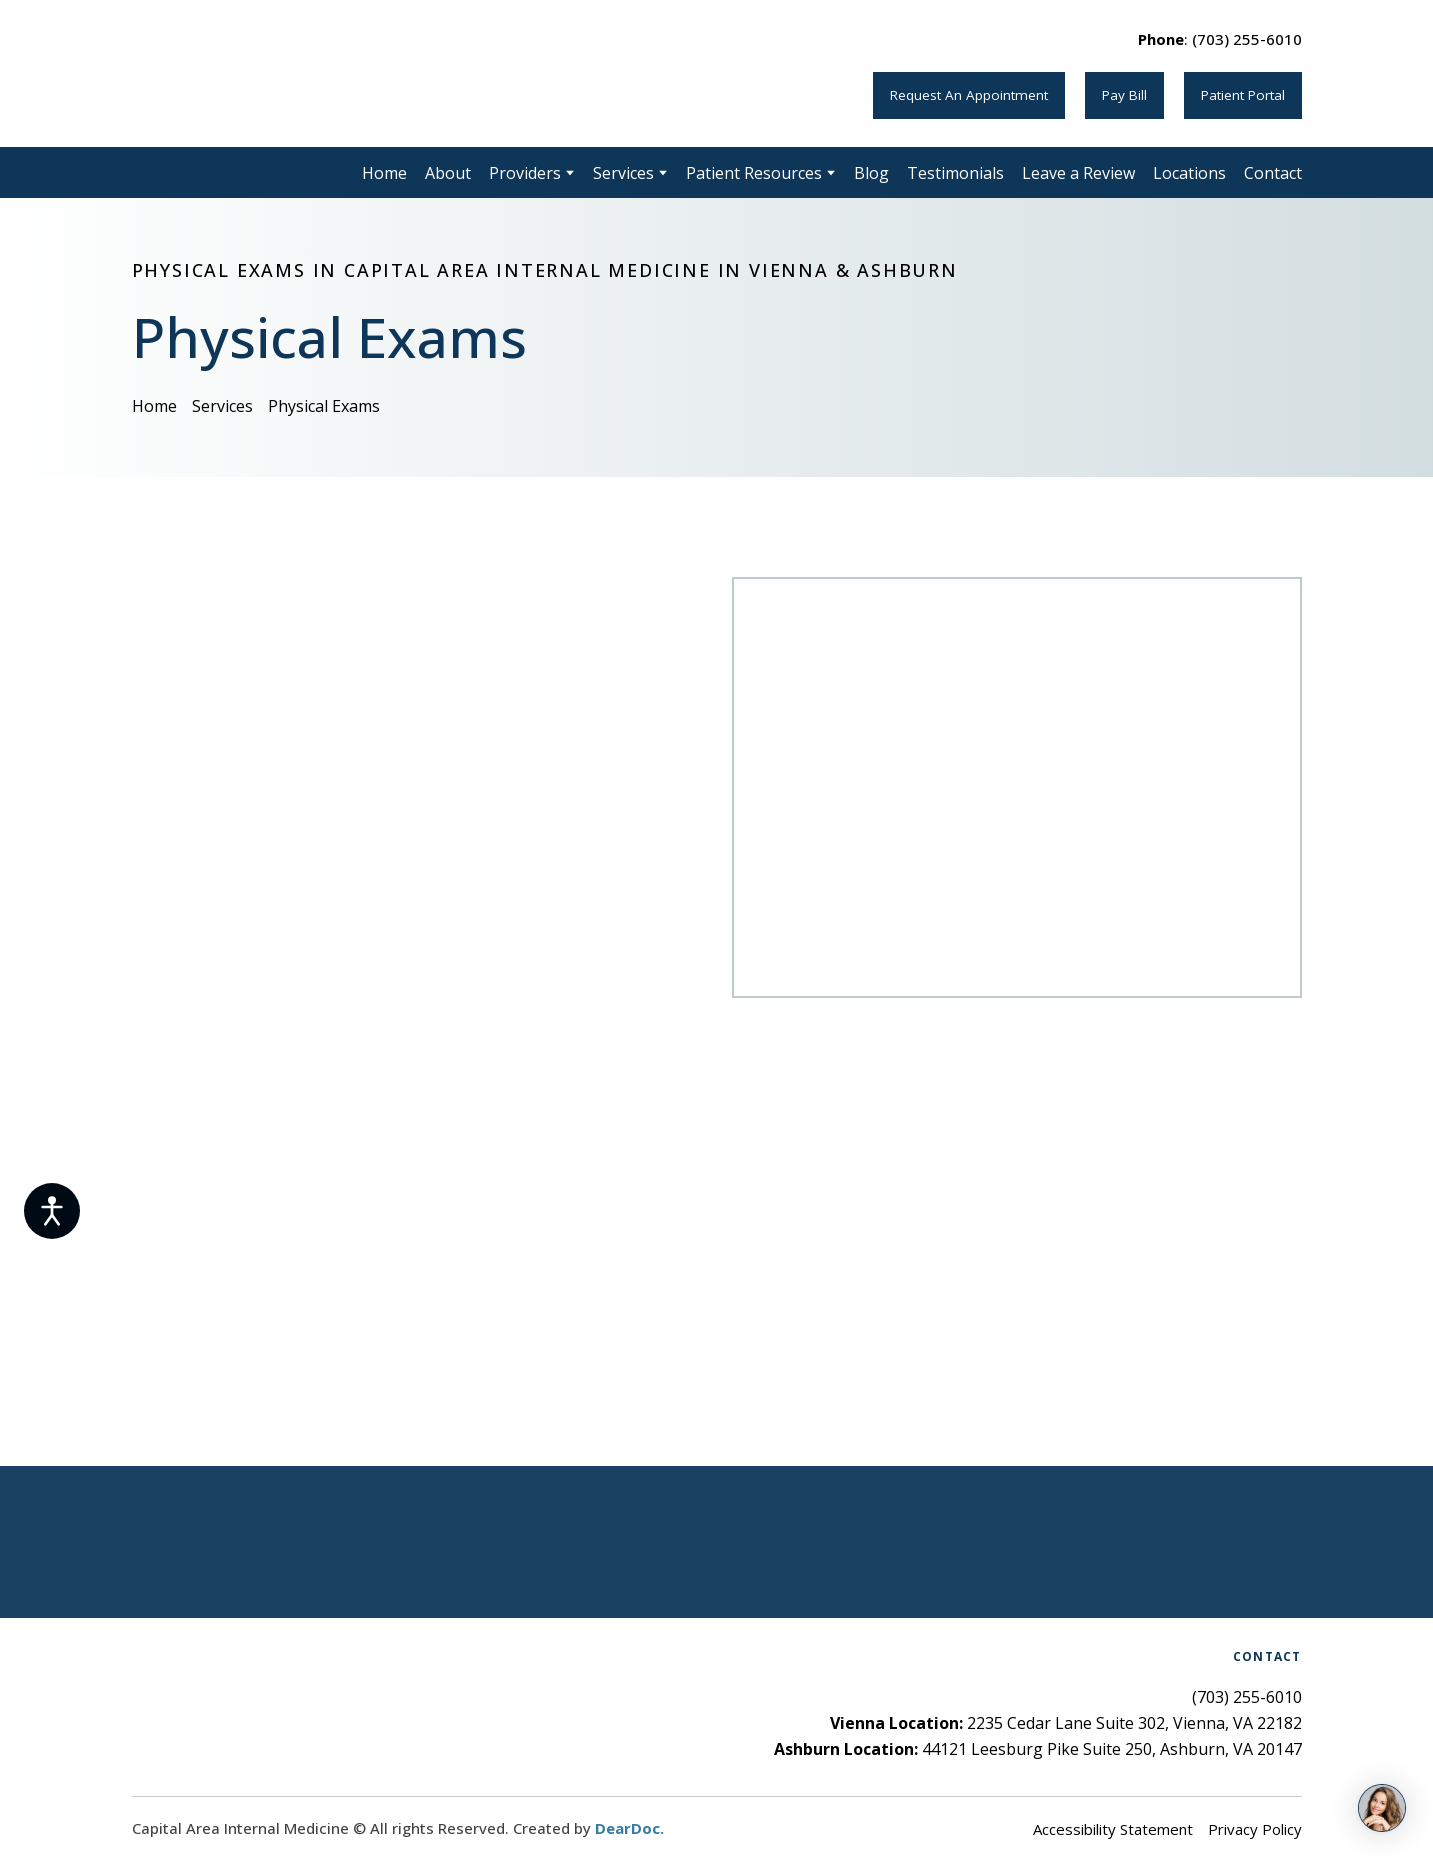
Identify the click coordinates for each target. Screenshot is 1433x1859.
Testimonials (955, 173)
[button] (969, 95)
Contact (1273, 173)
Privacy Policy (1255, 1829)
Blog (871, 173)
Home (384, 173)
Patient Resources (754, 173)
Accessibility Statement (1113, 1829)
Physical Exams (324, 406)
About (448, 173)
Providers (525, 173)
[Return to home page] (288, 73)
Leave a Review (1078, 173)
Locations (1189, 173)
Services (623, 173)
